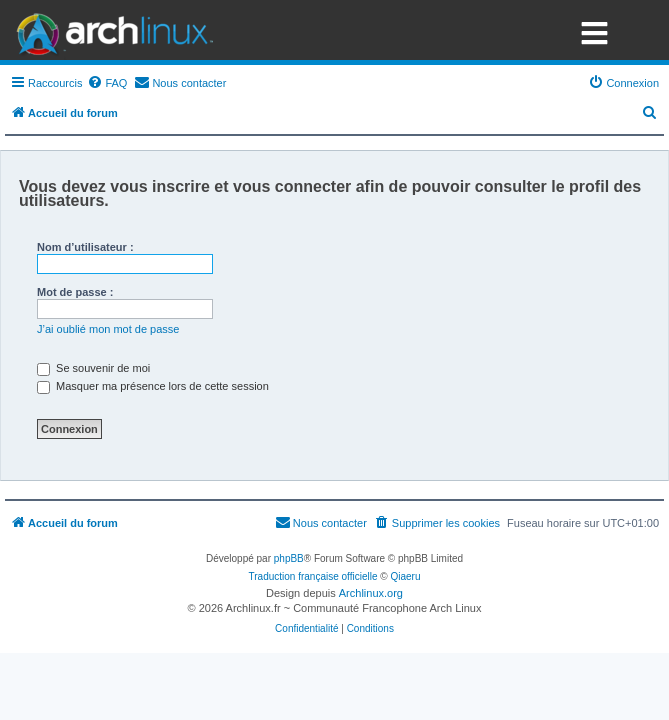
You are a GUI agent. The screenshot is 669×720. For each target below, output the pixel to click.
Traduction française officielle (313, 576)
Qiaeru (405, 576)
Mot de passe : (75, 292)
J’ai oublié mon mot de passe (108, 329)
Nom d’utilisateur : (85, 247)
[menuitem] (107, 83)
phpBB (289, 558)
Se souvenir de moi (93, 368)
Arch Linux (110, 30)
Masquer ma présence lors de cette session (153, 386)
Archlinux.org (371, 593)
